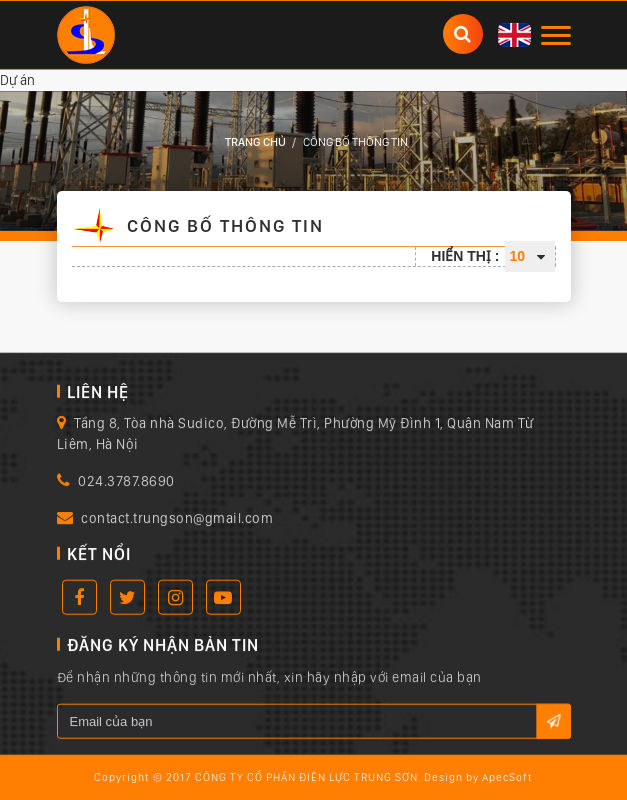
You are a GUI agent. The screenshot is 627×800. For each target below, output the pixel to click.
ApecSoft (507, 778)
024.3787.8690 (126, 482)
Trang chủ (255, 142)
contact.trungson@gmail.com (177, 519)
